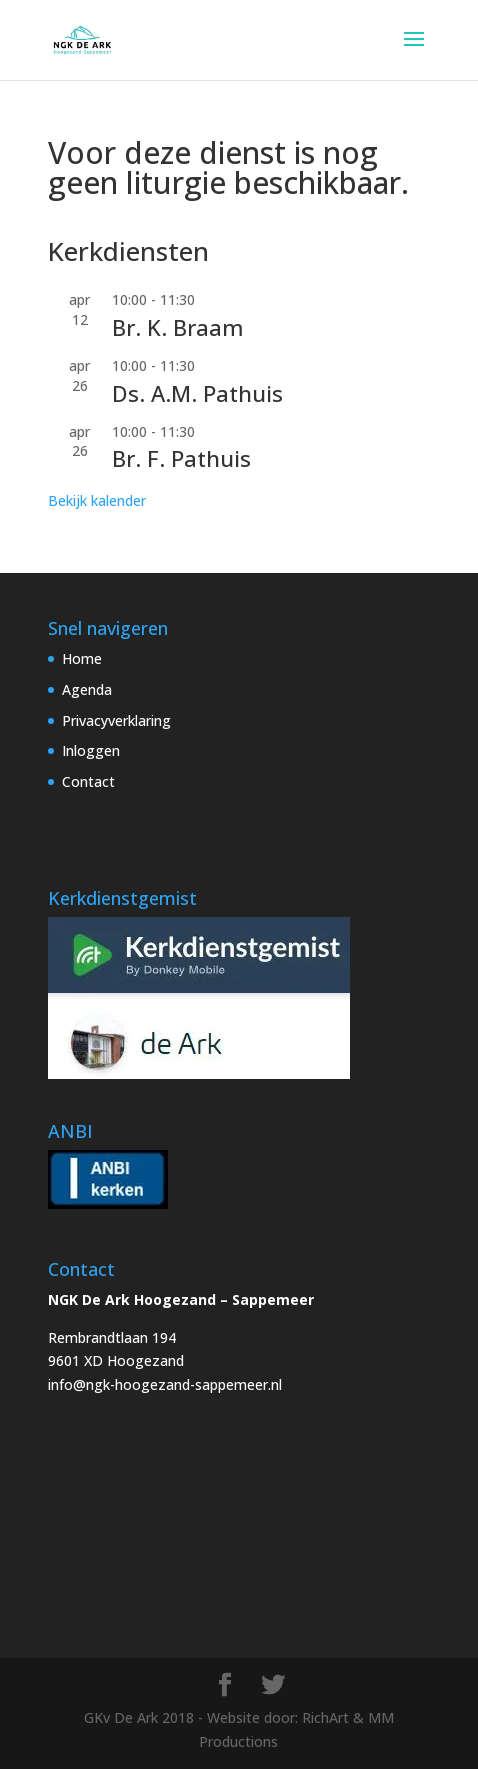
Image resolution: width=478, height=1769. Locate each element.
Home (82, 658)
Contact (88, 781)
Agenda (87, 689)
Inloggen (91, 750)
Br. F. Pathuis (181, 458)
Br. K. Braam (178, 327)
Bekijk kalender (97, 500)
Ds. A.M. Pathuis (197, 393)
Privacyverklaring (116, 720)
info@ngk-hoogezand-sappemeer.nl (165, 1384)
